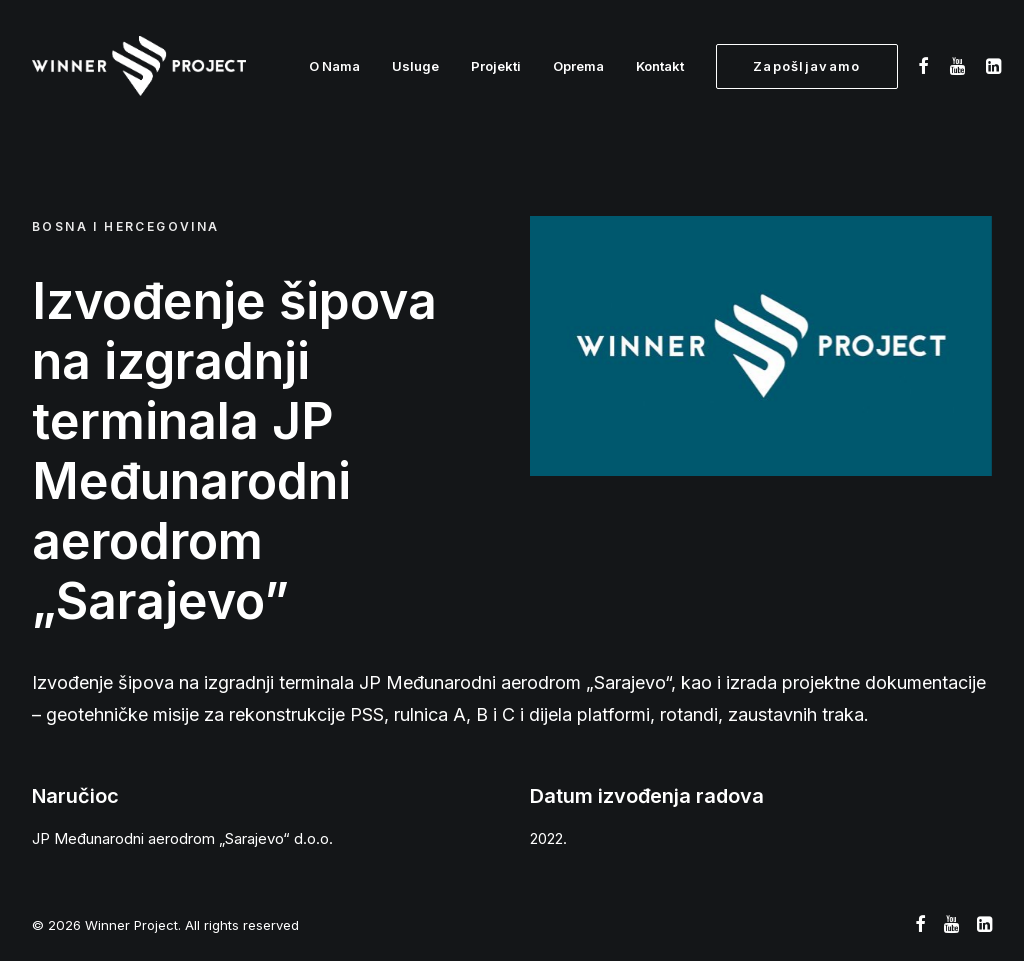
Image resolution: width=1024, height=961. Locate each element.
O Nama (334, 66)
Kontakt (660, 66)
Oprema (578, 66)
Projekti (496, 66)
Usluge (415, 66)
